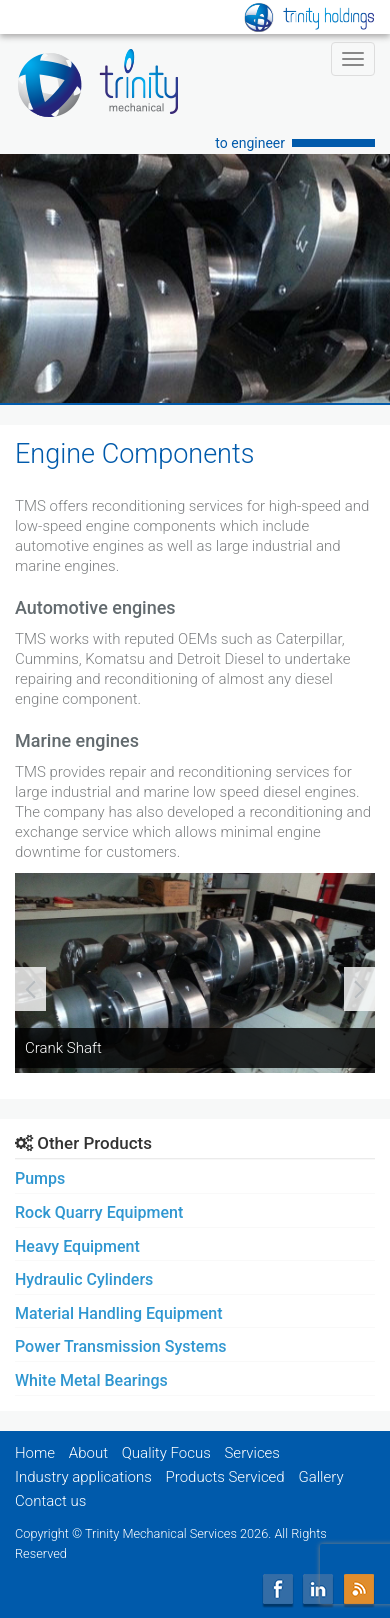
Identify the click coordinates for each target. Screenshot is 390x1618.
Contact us (50, 1501)
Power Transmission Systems (121, 1346)
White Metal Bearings (91, 1380)
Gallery (320, 1477)
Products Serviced (225, 1477)
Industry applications (83, 1477)
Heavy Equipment (77, 1246)
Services (252, 1453)
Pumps (40, 1178)
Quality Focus (166, 1453)
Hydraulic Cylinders (84, 1279)
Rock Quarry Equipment (99, 1212)
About (88, 1453)
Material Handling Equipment (119, 1313)
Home (35, 1453)
